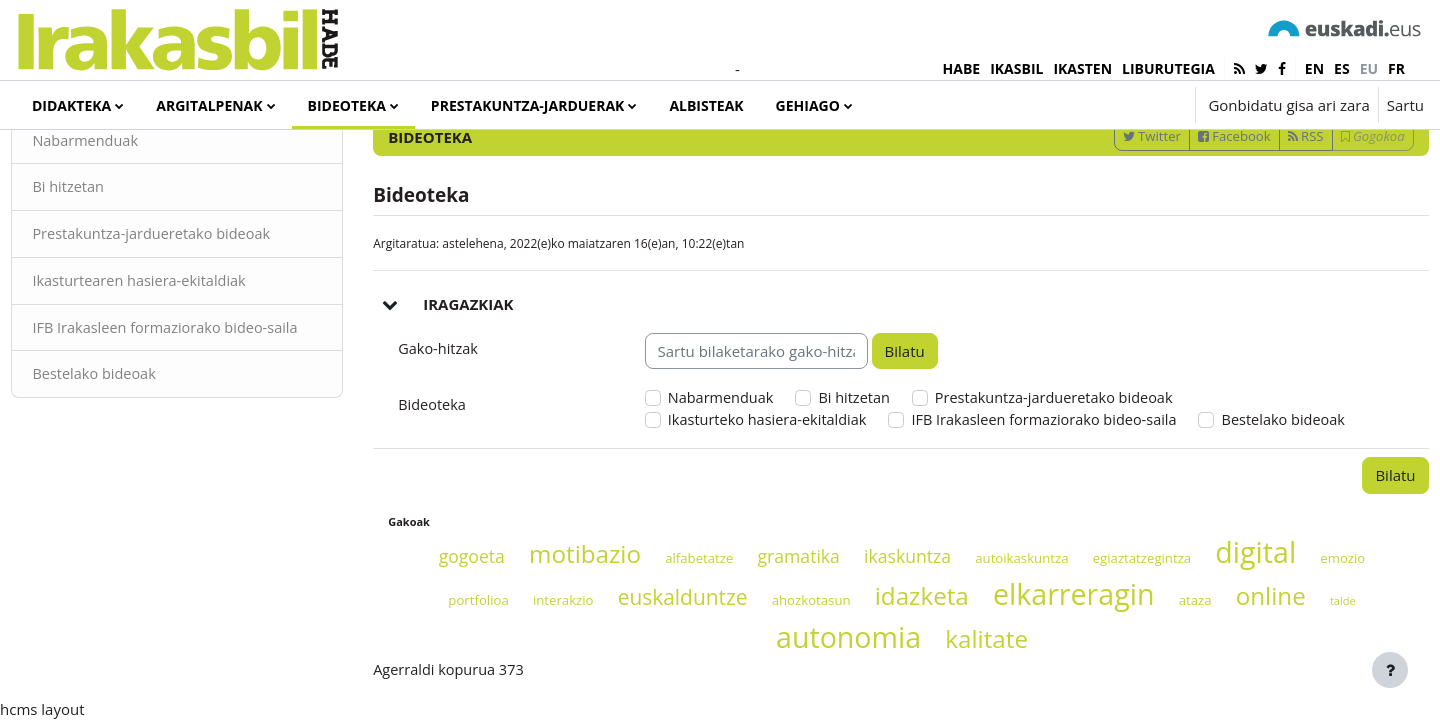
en (1314, 68)
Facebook (1189, 211)
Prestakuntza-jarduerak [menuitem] (528, 105)
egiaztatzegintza (1131, 658)
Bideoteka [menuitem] (347, 105)
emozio (1331, 658)
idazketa (911, 696)
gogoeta (461, 656)
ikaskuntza (896, 656)
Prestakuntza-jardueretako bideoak (200, 311)
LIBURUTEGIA (1168, 68)
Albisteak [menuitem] (706, 105)
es (1342, 68)
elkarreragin (1062, 694)
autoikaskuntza (1010, 658)
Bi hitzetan (114, 263)
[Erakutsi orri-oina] (1390, 670)
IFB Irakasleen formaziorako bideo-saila (198, 417)
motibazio (574, 653)
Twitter (1107, 211)
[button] (1119, 105)
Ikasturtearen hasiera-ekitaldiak (187, 358)
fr (1396, 68)
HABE (962, 68)
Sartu (1405, 105)
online (1260, 696)
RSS (1261, 211)
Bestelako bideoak (141, 476)
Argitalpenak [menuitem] (209, 105)
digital (1244, 651)
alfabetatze (688, 658)
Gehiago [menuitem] (808, 105)
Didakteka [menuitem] (71, 105)
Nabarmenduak (131, 216)
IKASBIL (1016, 68)
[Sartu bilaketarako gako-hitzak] (1211, 158)
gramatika (787, 656)
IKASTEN (1082, 68)
